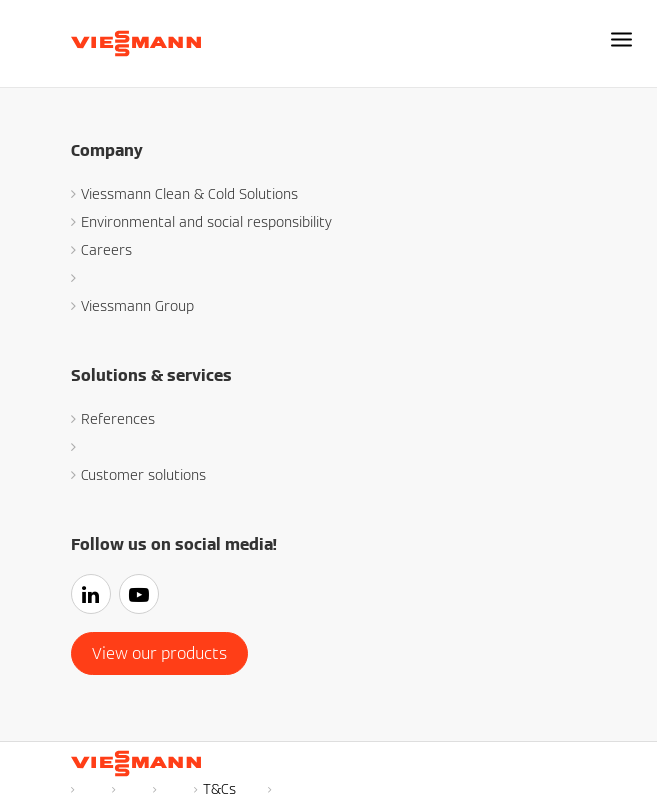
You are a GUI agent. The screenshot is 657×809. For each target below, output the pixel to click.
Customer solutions (143, 475)
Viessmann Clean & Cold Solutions (189, 194)
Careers (106, 250)
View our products (159, 653)
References (118, 419)
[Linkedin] (95, 596)
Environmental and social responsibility (206, 222)
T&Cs (219, 789)
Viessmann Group (137, 306)
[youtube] (143, 596)
